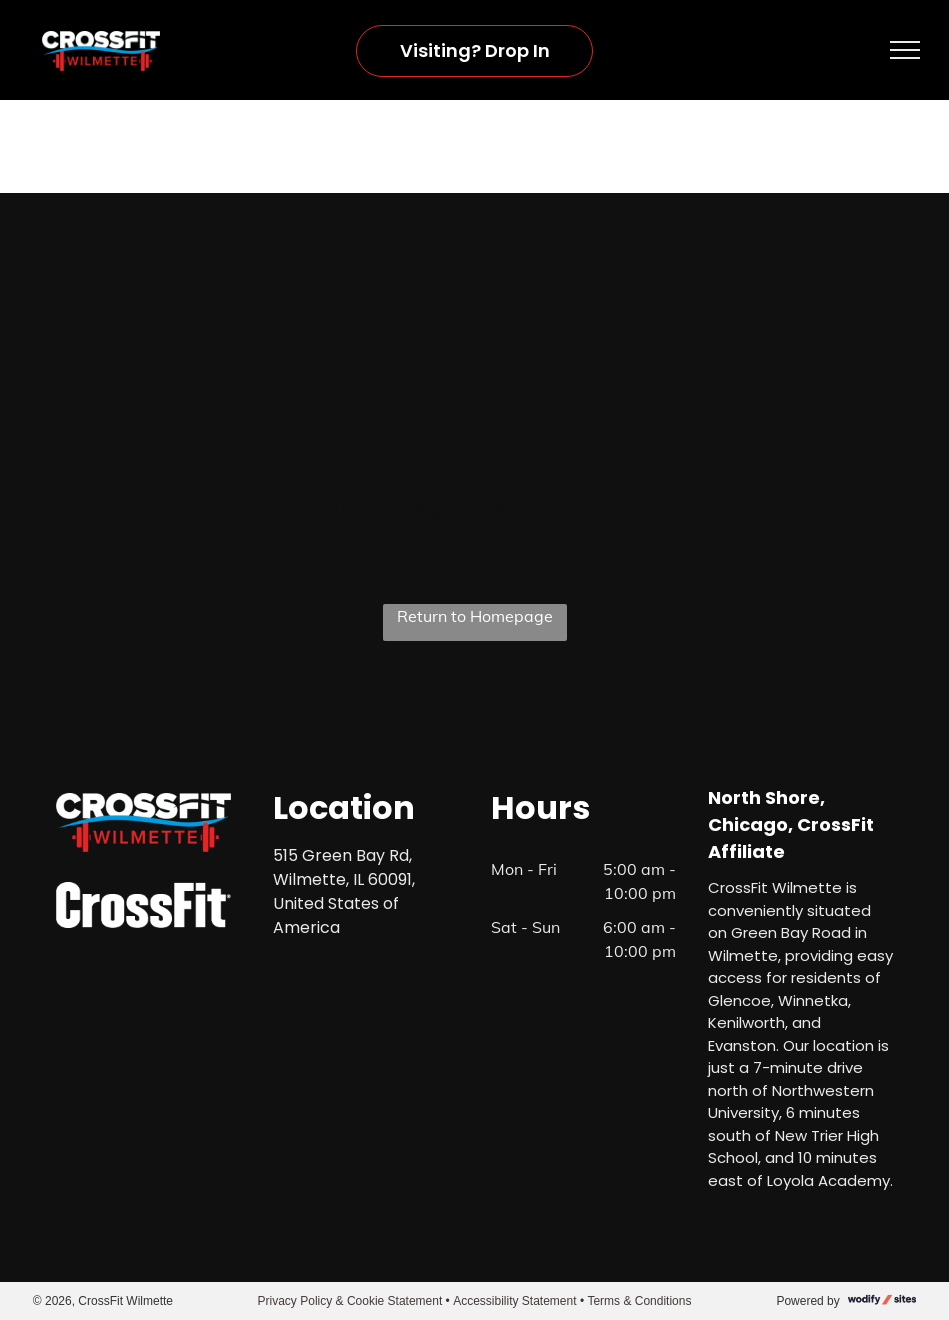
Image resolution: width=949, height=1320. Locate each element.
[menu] (905, 50)
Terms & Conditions (639, 1301)
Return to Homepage (475, 616)
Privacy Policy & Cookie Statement (350, 1301)
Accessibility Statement (514, 1301)
